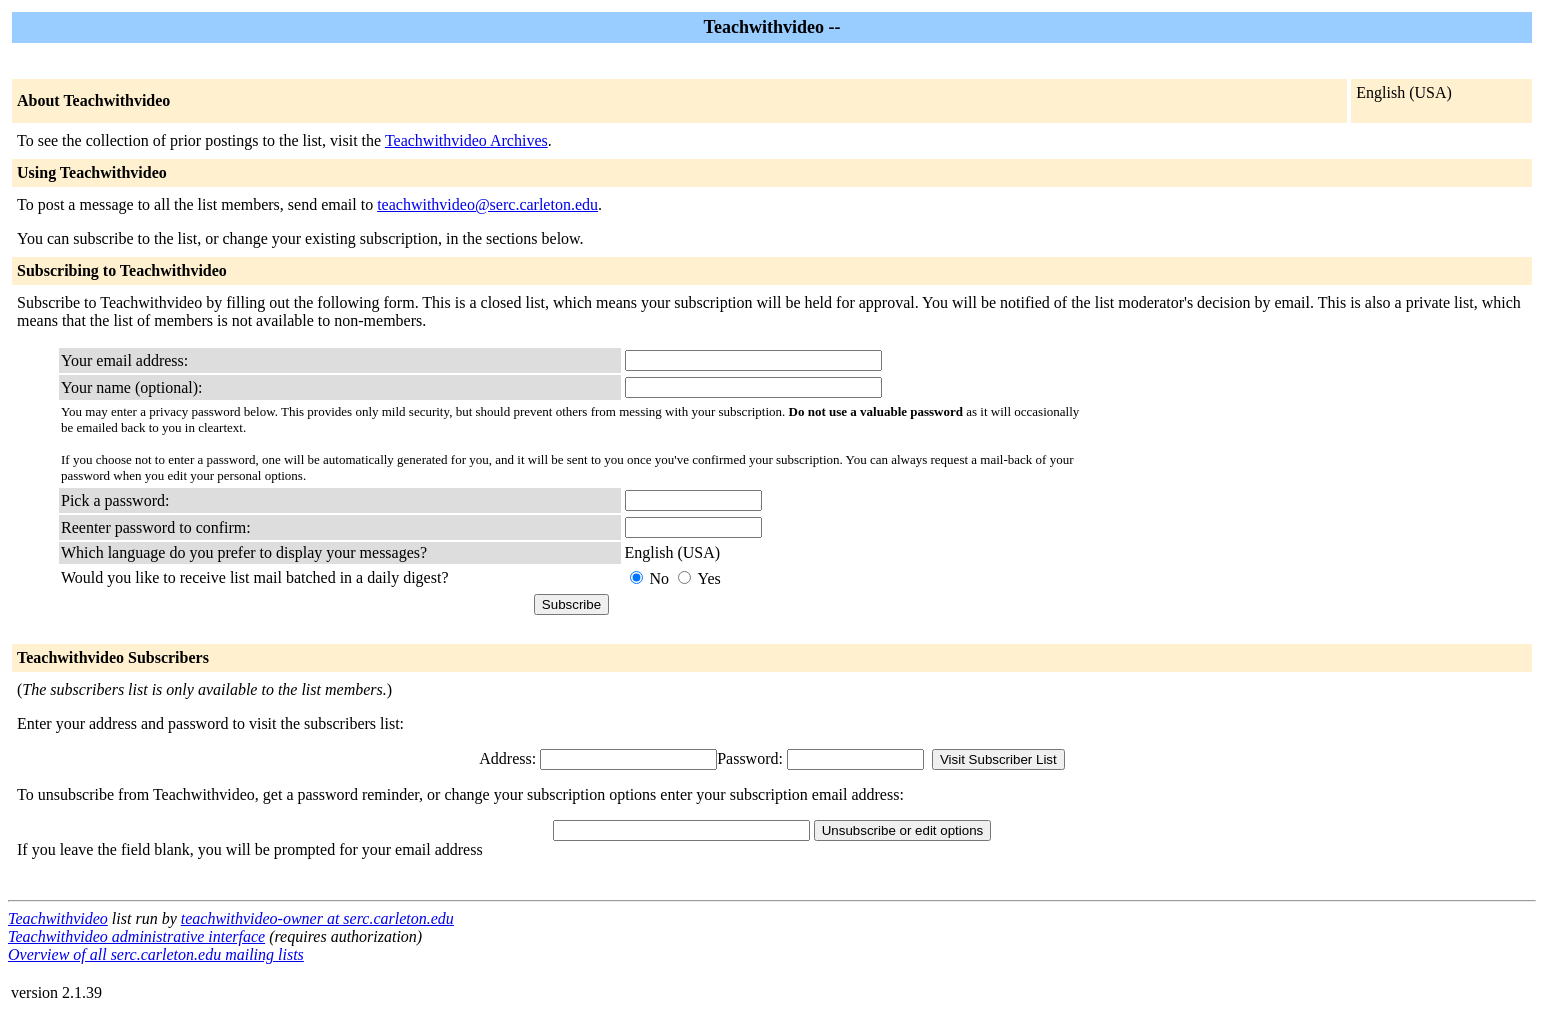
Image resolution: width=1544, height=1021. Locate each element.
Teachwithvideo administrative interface (136, 936)
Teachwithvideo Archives (466, 140)
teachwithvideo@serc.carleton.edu (487, 204)
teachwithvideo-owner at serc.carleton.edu (317, 918)
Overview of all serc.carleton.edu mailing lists (156, 954)
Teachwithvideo (58, 918)
